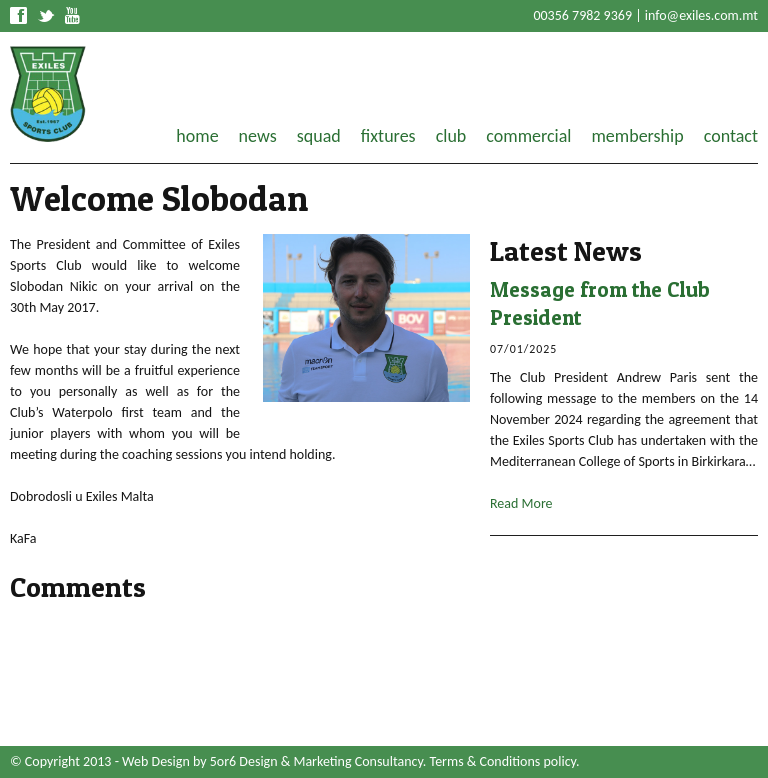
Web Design (156, 761)
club (451, 136)
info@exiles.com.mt (701, 15)
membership (637, 136)
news (258, 136)
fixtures (388, 136)
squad (319, 136)
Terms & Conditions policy (503, 761)
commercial (528, 136)
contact (731, 136)
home (197, 136)
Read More (521, 503)
